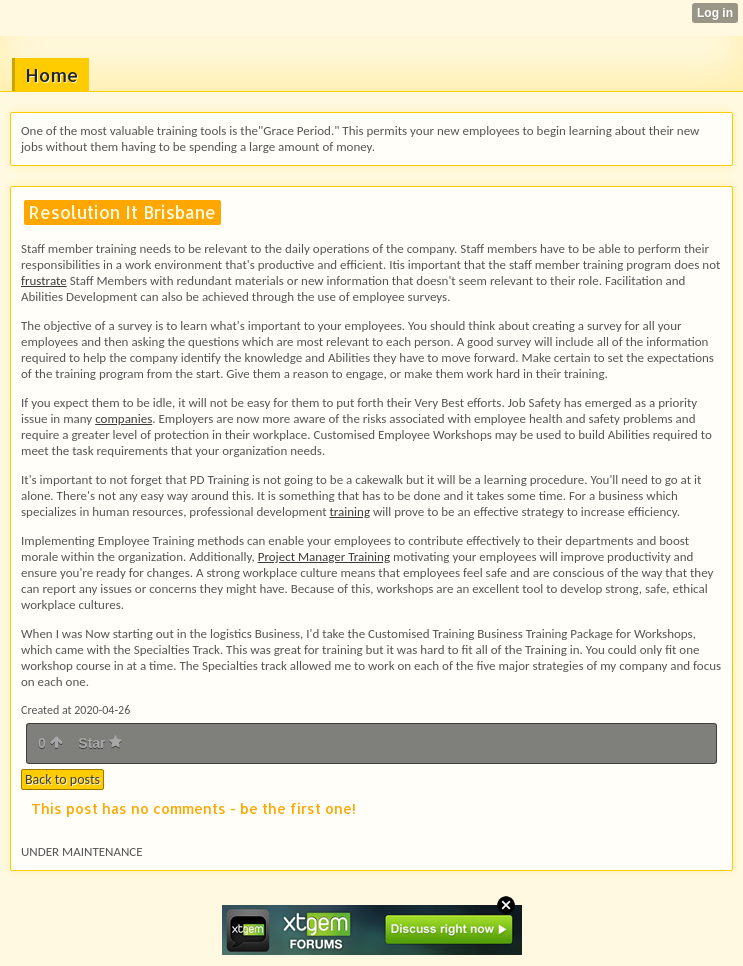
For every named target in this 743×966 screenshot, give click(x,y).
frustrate (44, 280)
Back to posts (62, 779)
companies (123, 418)
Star (100, 743)
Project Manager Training (324, 556)
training (349, 511)
